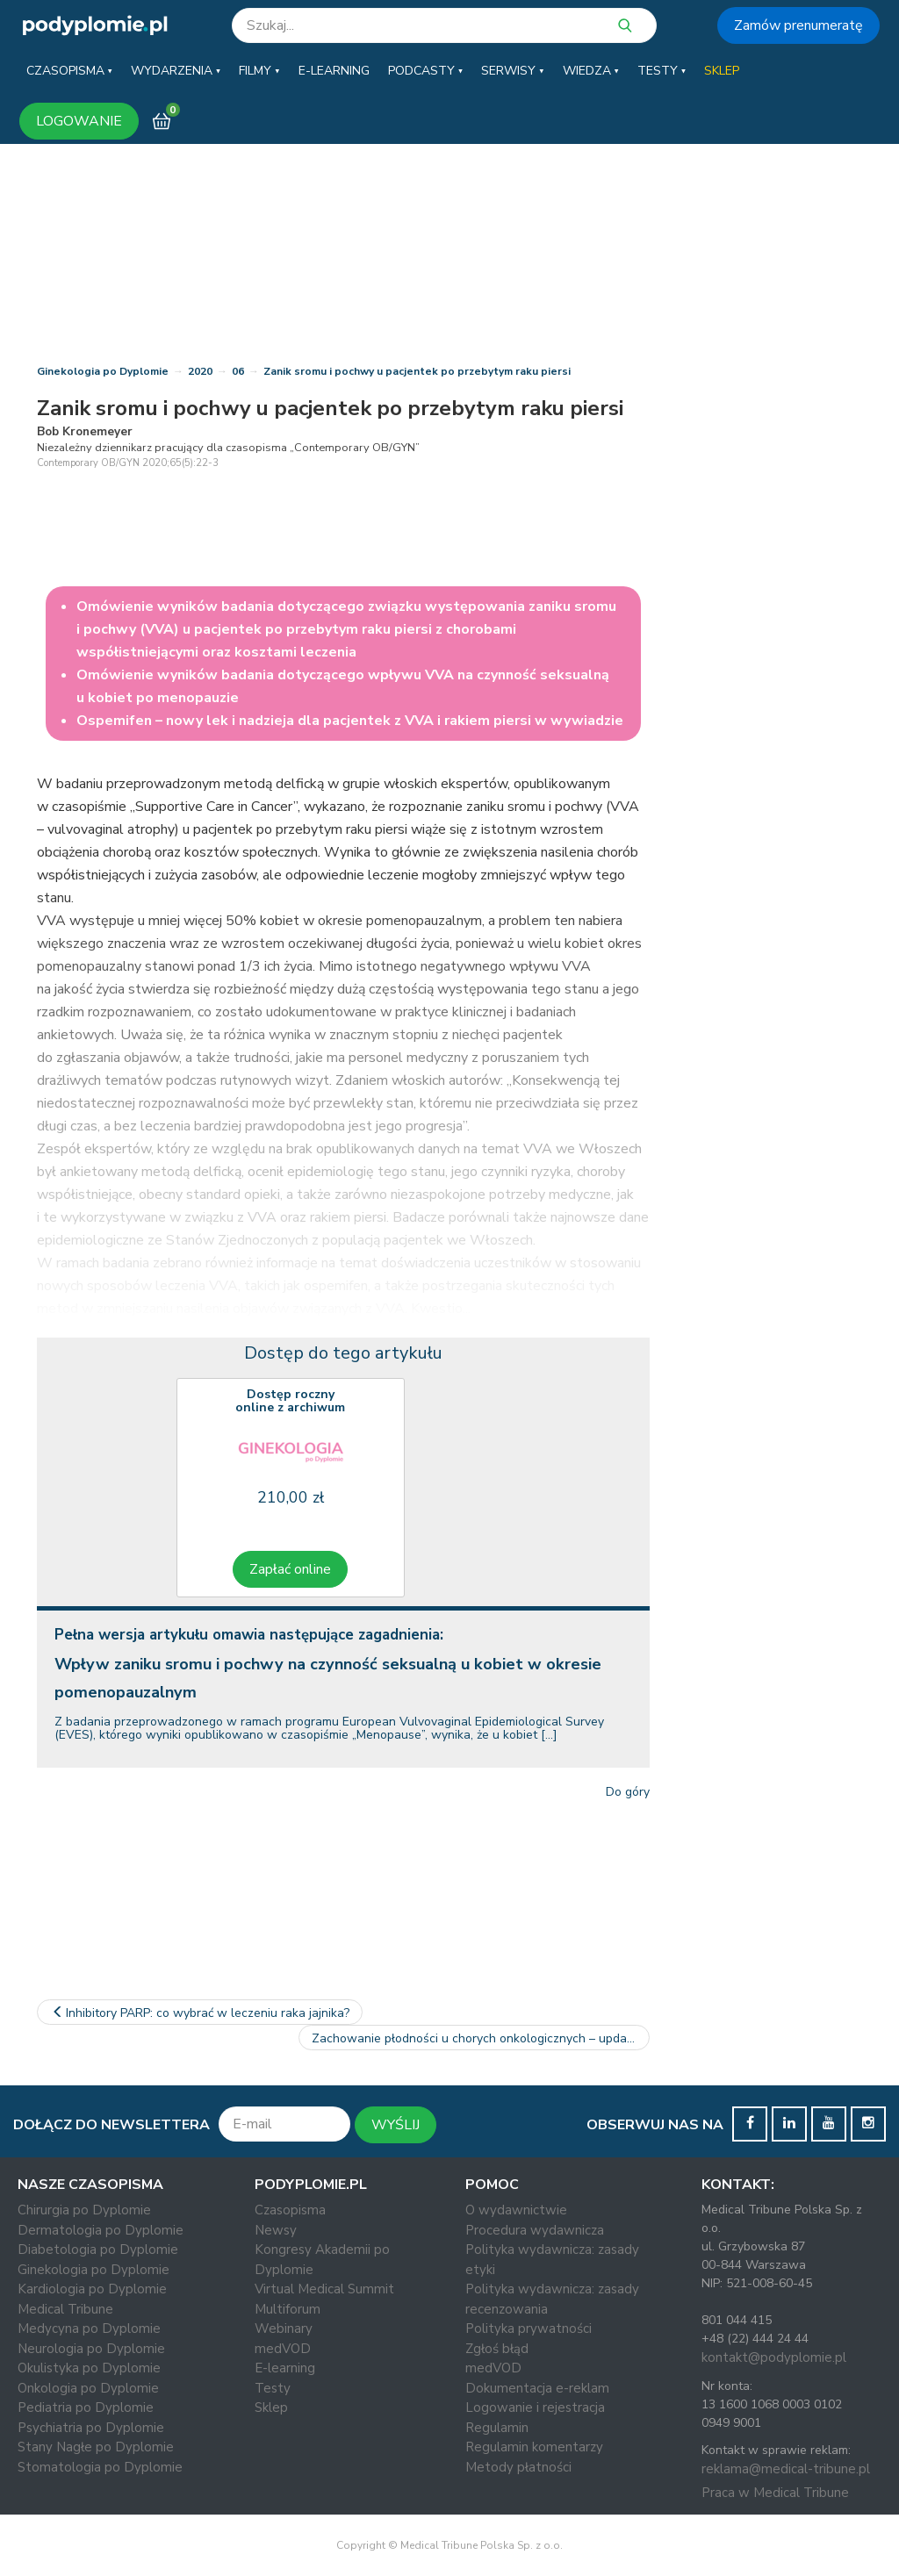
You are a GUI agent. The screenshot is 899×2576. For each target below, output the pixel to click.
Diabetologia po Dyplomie (98, 2249)
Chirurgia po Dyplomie (84, 2210)
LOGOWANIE (79, 121)
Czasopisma (290, 2210)
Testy (273, 2388)
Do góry (628, 1791)
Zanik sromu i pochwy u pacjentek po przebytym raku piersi (417, 371)
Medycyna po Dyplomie (89, 2328)
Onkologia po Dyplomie (88, 2388)
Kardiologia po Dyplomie (92, 2289)
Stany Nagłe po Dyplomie (96, 2447)
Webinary (284, 2328)
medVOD (283, 2348)
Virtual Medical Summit (324, 2289)
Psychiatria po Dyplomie (91, 2427)
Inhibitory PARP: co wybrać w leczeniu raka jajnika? (199, 2013)
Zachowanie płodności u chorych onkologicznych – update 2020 (481, 2038)
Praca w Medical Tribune (775, 2492)
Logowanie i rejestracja (535, 2407)
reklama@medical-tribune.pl (785, 2469)
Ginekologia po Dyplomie (103, 371)
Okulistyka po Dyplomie (89, 2368)
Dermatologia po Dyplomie (100, 2230)
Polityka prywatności (528, 2328)
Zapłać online (290, 1569)
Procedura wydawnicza (534, 2230)
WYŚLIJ (395, 2125)
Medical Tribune (65, 2309)
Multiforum (287, 2309)
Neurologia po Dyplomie (91, 2348)
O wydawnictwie (516, 2210)
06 (238, 371)
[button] (69, 71)
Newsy (276, 2230)
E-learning (285, 2368)
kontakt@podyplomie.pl (773, 2357)
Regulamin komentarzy (534, 2447)
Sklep (271, 2407)
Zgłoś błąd (497, 2348)
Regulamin (497, 2427)
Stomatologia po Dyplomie (100, 2467)
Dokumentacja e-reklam (537, 2388)
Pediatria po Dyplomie (86, 2407)
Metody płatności (518, 2467)
